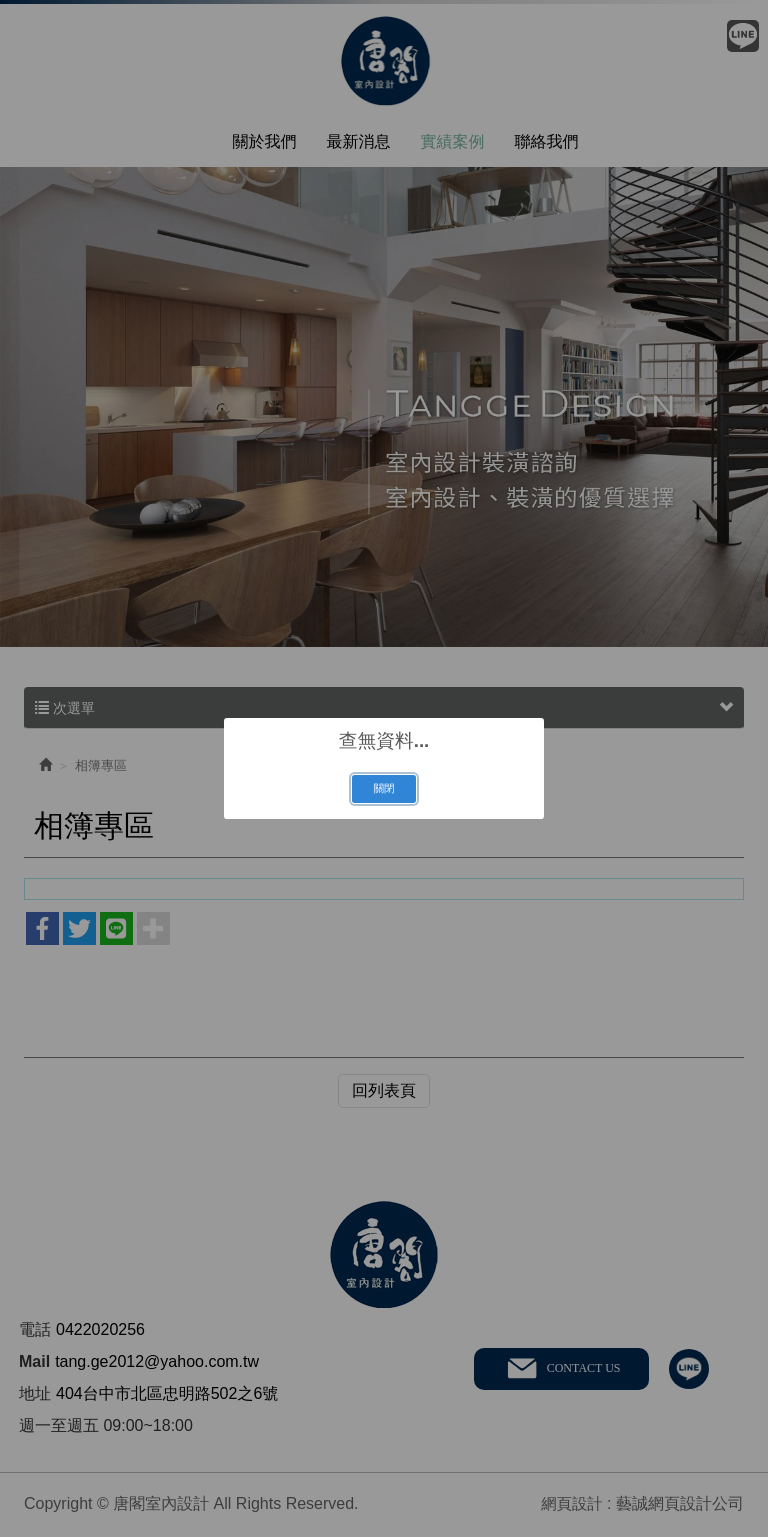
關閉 (383, 788)
